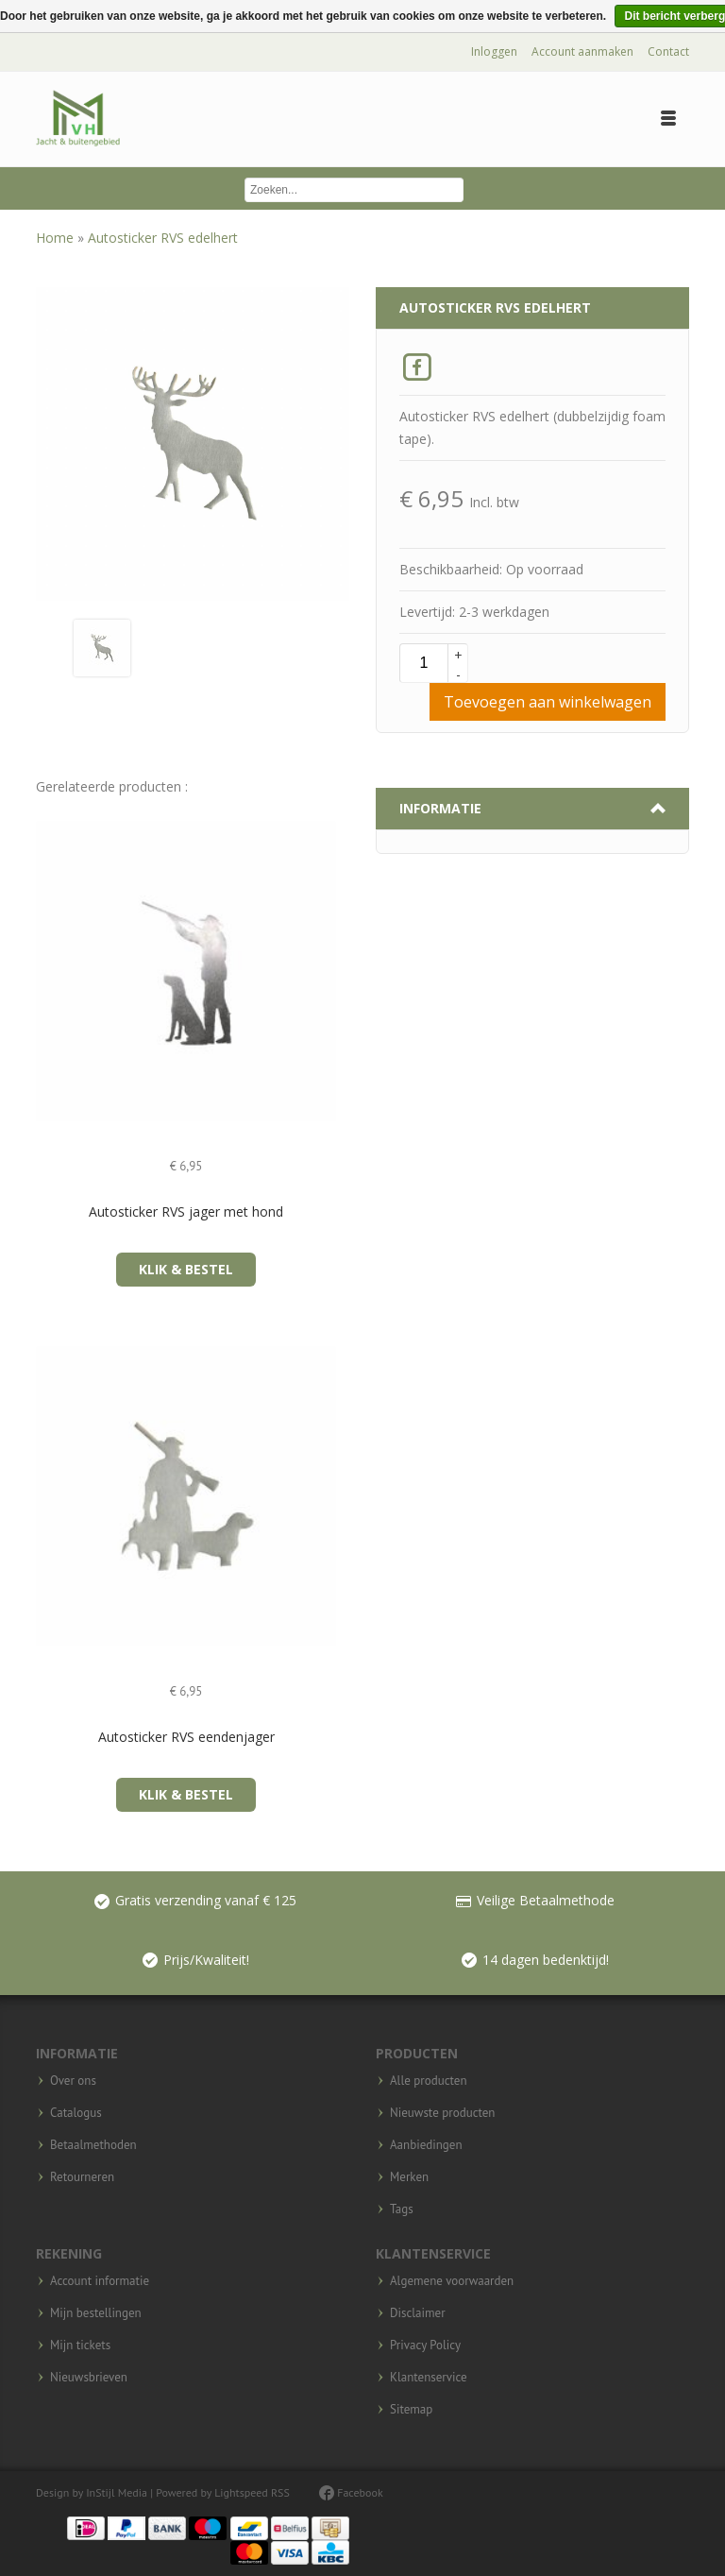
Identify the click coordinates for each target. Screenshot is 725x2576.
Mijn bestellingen (96, 2313)
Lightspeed (241, 2492)
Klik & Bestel (186, 1269)
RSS (280, 2492)
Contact (668, 51)
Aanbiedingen (426, 2145)
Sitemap (411, 2409)
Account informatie (99, 2281)
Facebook (351, 2492)
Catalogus (76, 2113)
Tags (401, 2209)
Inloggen (494, 51)
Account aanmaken (582, 51)
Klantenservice (428, 2377)
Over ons (73, 2081)
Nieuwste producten (442, 2113)
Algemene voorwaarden (452, 2281)
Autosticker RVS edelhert (163, 238)
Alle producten (428, 2081)
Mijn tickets (80, 2345)
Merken (409, 2177)
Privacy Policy (425, 2345)
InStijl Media (116, 2492)
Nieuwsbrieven (88, 2377)
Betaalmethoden (93, 2145)
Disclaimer (418, 2313)
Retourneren (82, 2177)
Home (56, 238)
